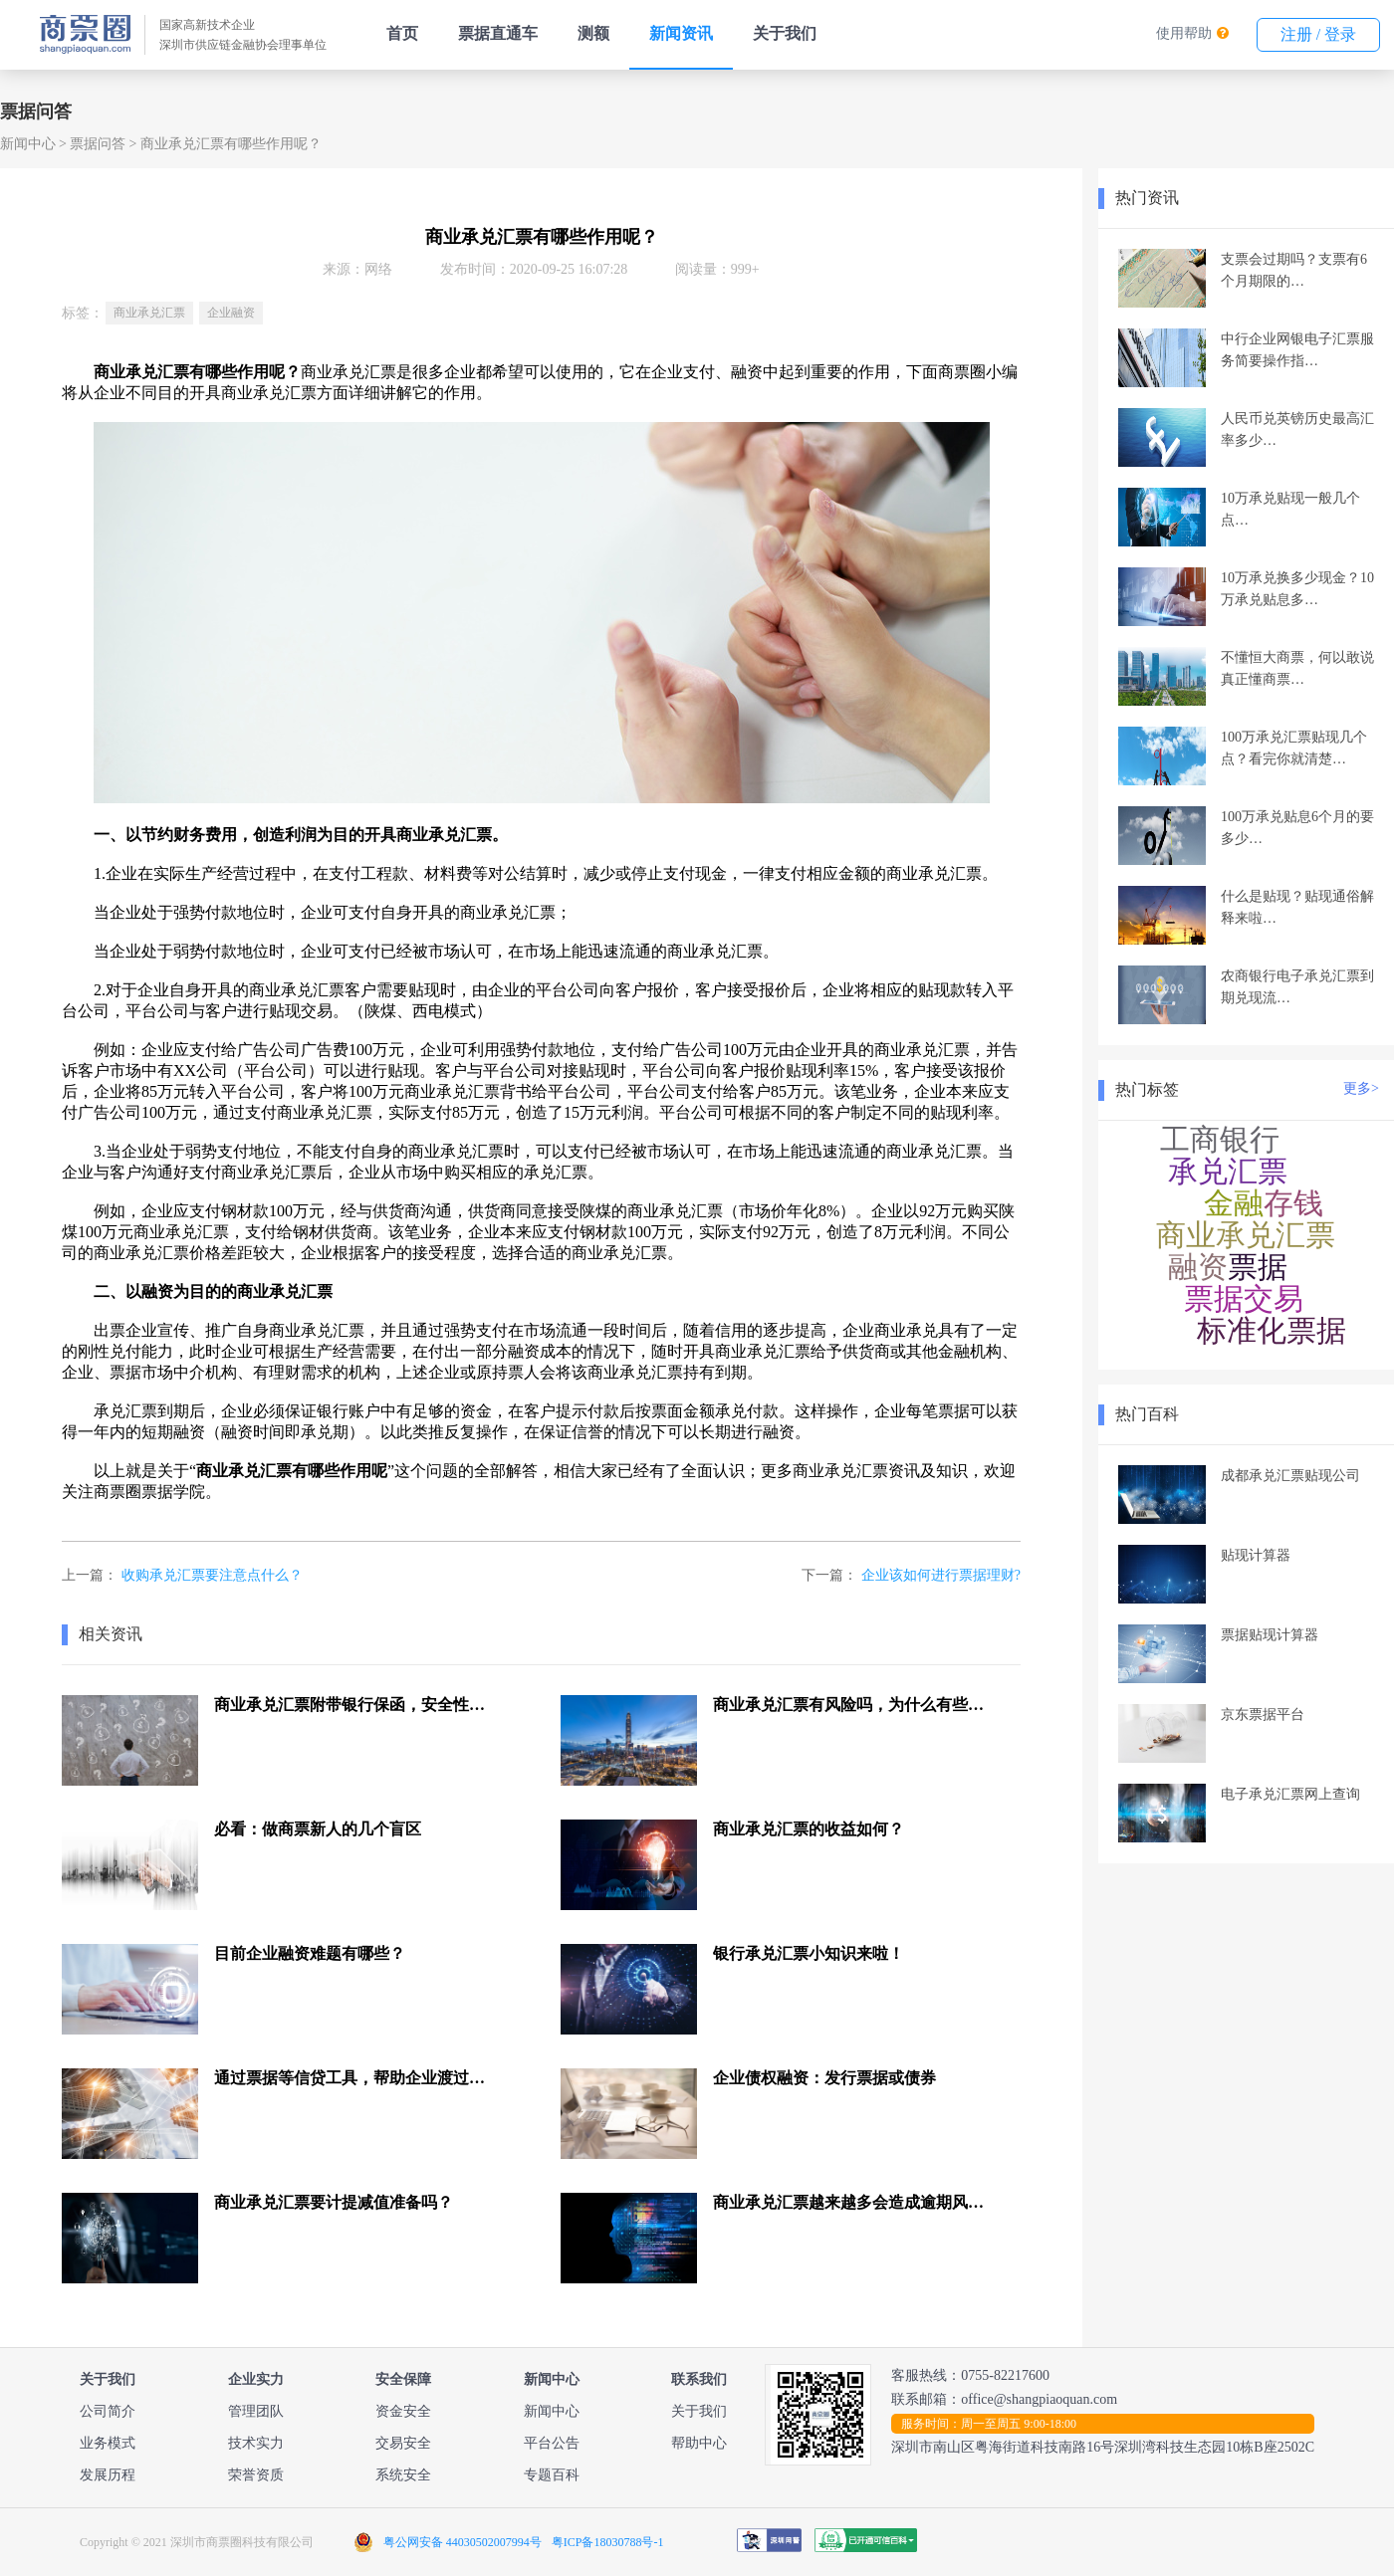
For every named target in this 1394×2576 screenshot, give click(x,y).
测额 (593, 33)
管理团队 (256, 2411)
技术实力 (256, 2443)
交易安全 (403, 2443)
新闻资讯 (681, 33)
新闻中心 (28, 143)
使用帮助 (1184, 33)
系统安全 (403, 2475)
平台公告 (552, 2443)
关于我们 (784, 33)
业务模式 (107, 2443)
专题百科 (552, 2475)
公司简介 (107, 2411)
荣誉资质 (256, 2475)
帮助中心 (699, 2443)
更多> (1361, 1088)
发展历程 (107, 2475)
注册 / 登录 (1318, 34)
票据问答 (97, 143)
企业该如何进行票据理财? (941, 1575)
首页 (402, 33)
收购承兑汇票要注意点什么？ (212, 1575)
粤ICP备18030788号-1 (608, 2542)
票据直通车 (498, 33)
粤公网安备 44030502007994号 (462, 2542)
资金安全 (403, 2411)
